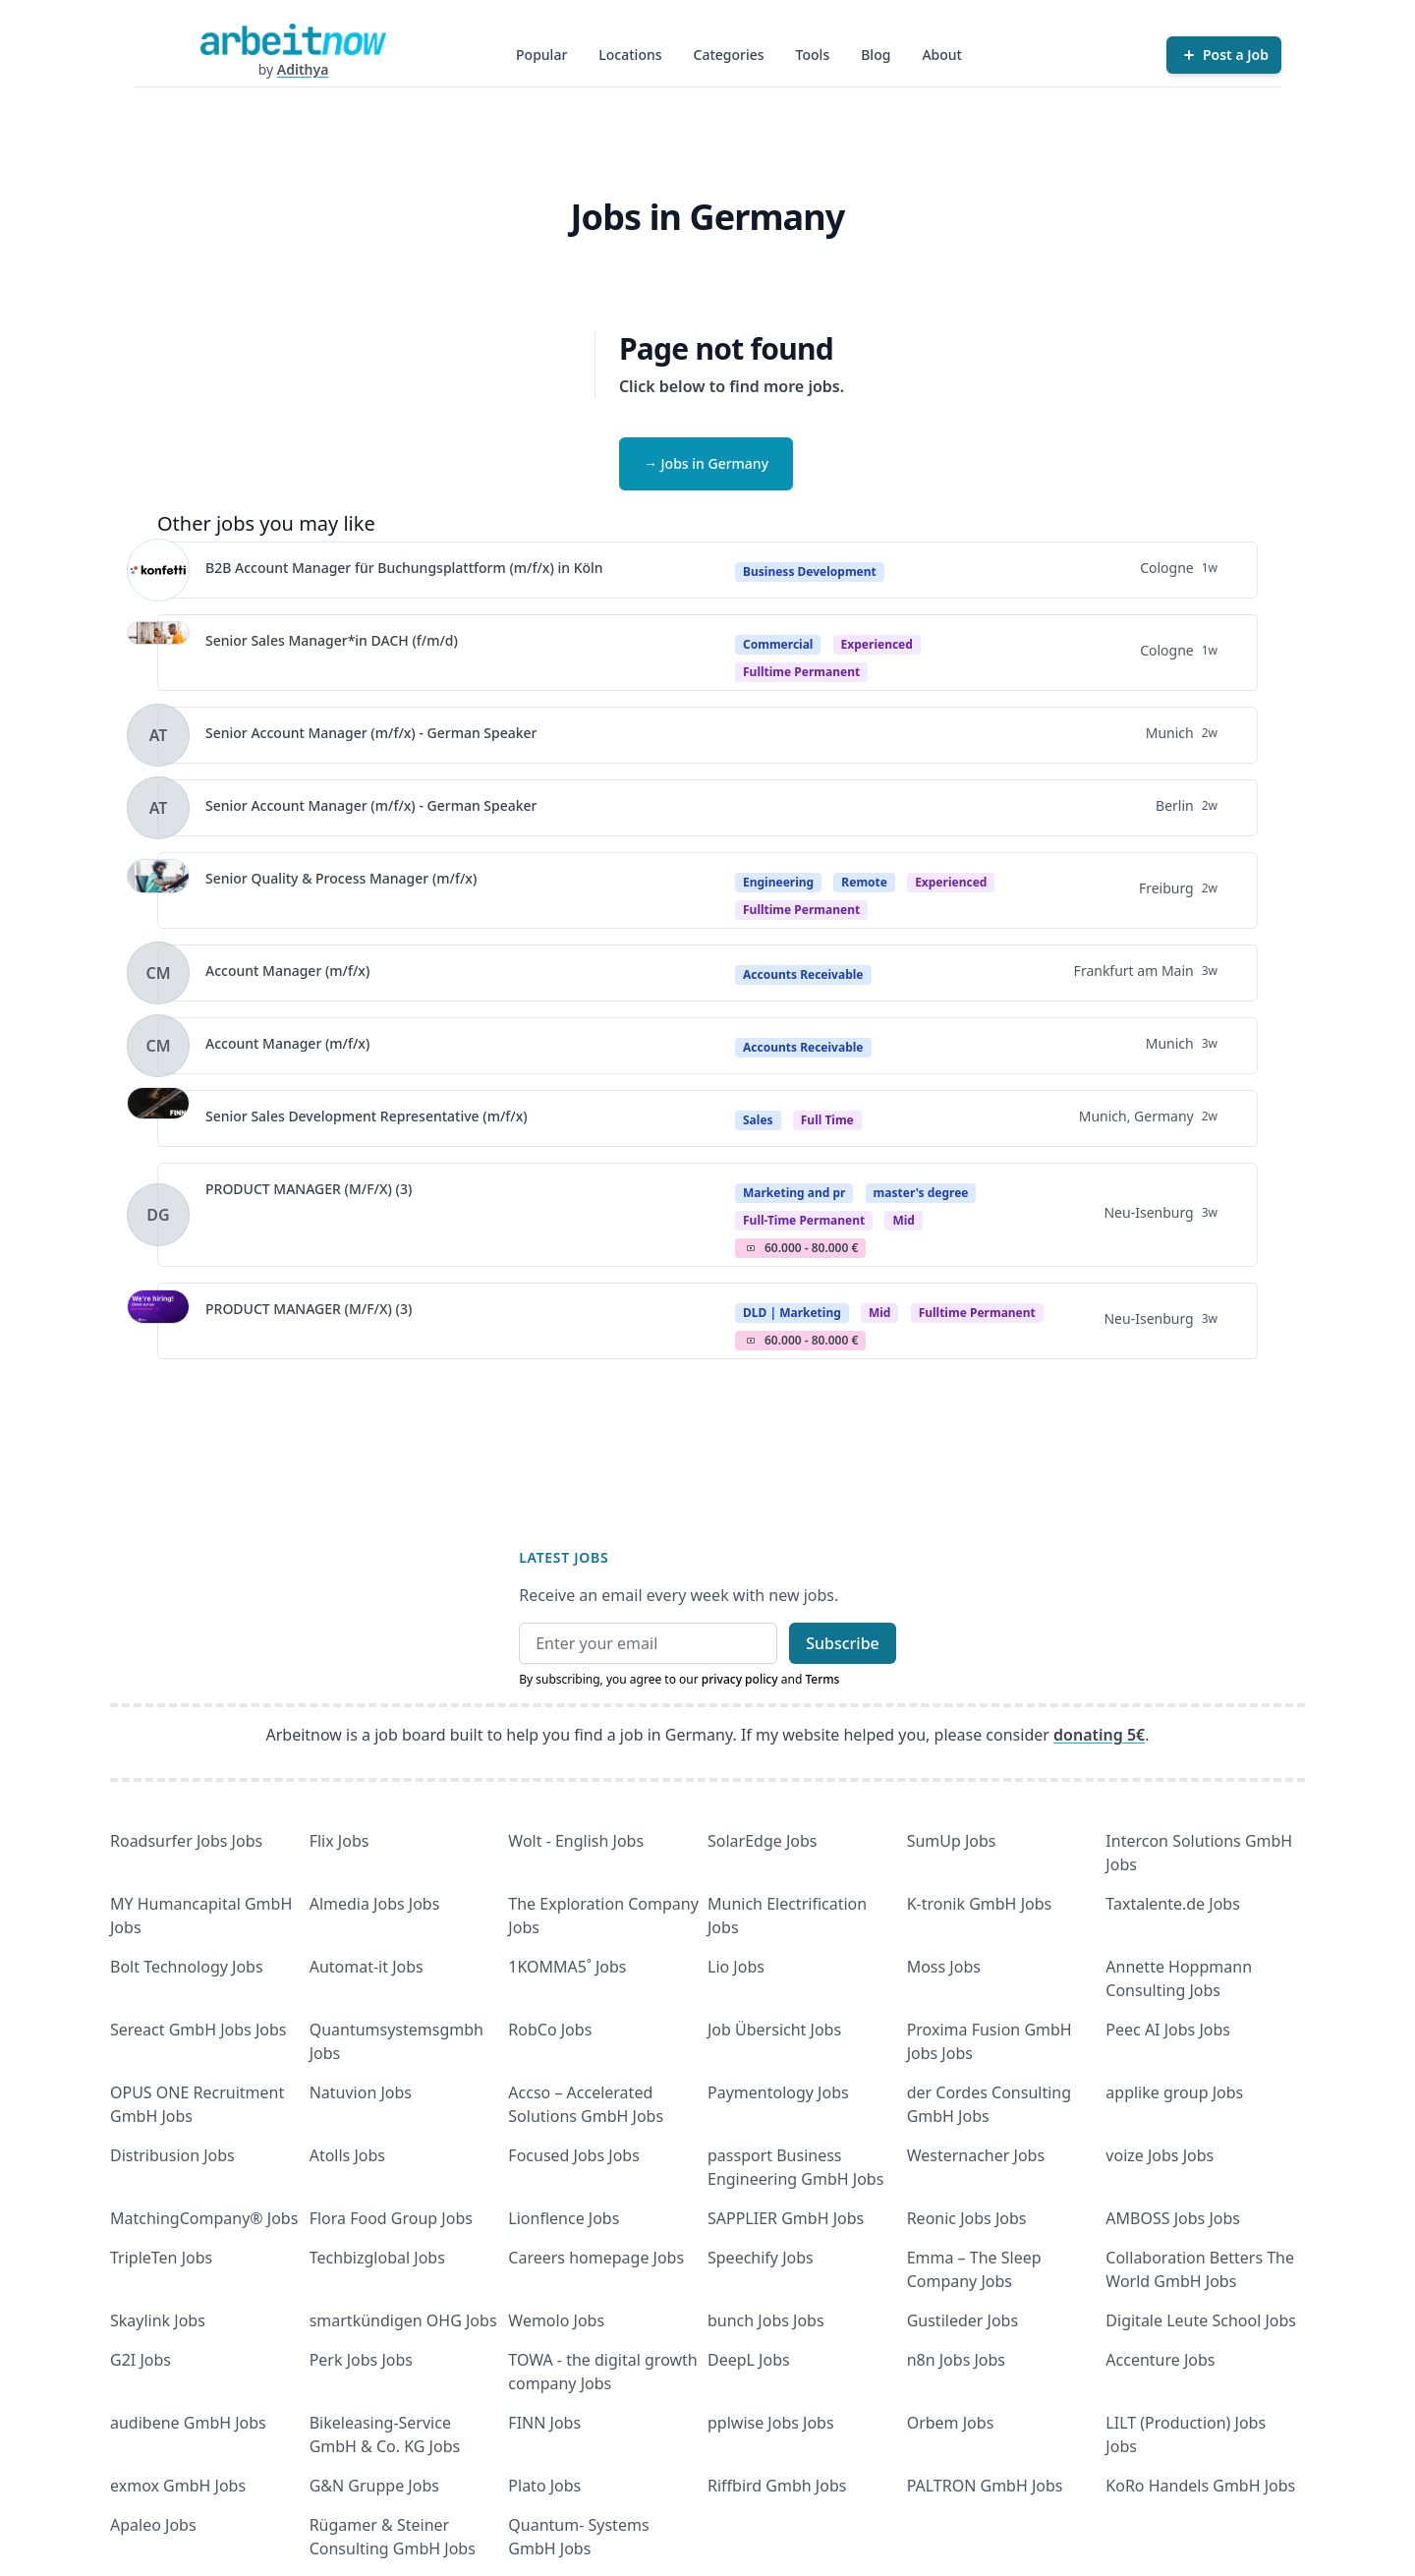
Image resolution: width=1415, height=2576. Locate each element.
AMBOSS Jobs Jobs (1172, 2218)
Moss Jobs (944, 1966)
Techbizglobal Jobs (377, 2257)
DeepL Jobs (749, 2360)
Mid (880, 1312)
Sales (758, 1120)
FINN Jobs (544, 2422)
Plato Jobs (544, 2485)
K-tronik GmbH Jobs (979, 1904)
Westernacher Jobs (976, 2155)
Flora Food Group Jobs (391, 2218)
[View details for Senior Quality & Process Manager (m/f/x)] (158, 890)
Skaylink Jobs (157, 2320)
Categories (729, 54)
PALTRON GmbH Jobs (985, 2485)
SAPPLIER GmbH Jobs (786, 2218)
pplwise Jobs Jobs (771, 2422)
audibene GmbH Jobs (188, 2422)
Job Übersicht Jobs (774, 2029)
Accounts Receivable (803, 974)
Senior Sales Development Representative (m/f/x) (366, 1116)
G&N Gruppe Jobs (374, 2485)
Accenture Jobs (1160, 2360)
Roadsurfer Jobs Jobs (186, 1841)
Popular (541, 54)
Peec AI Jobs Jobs (1167, 2029)
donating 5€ (1099, 1735)
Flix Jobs (339, 1841)
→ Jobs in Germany (706, 463)
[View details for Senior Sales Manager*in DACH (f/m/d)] (158, 652)
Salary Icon (751, 1248)
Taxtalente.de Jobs (1172, 1904)
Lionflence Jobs (563, 2218)
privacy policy (740, 1679)
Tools (813, 54)
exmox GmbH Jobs (178, 2485)
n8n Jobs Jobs (956, 2360)
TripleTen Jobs (161, 2257)
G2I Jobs (140, 2360)
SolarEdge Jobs (763, 1841)
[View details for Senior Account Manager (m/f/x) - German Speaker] (158, 735)
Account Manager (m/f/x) (287, 970)
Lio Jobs (736, 1966)
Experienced (877, 644)
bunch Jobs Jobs (766, 2320)
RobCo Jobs (550, 2029)
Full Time (827, 1120)
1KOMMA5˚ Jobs (567, 1966)
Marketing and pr (794, 1192)
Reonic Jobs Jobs (967, 2218)
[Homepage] (292, 39)
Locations (629, 54)
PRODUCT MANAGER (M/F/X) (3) (308, 1188)
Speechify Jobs (761, 2257)
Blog (875, 54)
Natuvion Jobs (361, 2092)
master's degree (921, 1192)
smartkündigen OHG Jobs (403, 2320)
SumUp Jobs (951, 1841)
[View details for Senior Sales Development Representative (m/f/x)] (158, 1118)
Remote (864, 882)
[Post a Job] (1223, 55)
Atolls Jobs (347, 2155)
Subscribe (842, 1643)
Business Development (810, 571)
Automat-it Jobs (367, 1966)
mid (903, 1220)
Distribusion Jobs (172, 2155)
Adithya (303, 69)
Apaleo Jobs (153, 2525)
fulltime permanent (801, 671)
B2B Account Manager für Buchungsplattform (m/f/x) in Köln (404, 567)
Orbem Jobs (950, 2422)
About (942, 54)
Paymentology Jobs (778, 2092)
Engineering (778, 882)
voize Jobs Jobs (1159, 2155)
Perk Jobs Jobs (361, 2360)
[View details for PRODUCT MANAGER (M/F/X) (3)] (158, 1214)
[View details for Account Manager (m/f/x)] (158, 973)
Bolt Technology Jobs (186, 1966)
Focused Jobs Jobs (574, 2155)
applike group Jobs (1174, 2092)
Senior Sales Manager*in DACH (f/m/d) (331, 640)
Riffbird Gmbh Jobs (777, 2485)
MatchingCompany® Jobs (204, 2218)
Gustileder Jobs (962, 2320)
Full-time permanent (804, 1220)
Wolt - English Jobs (576, 1841)
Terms (822, 1679)
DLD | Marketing (792, 1312)
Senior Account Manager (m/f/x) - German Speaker (371, 732)
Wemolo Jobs (556, 2320)
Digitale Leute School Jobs (1200, 2320)
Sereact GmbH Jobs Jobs (198, 2029)
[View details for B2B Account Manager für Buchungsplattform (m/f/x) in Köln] (158, 570)
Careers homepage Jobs (596, 2257)
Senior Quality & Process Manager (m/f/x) (341, 878)
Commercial (778, 644)
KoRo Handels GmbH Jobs (1200, 2485)
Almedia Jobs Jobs (375, 1904)
